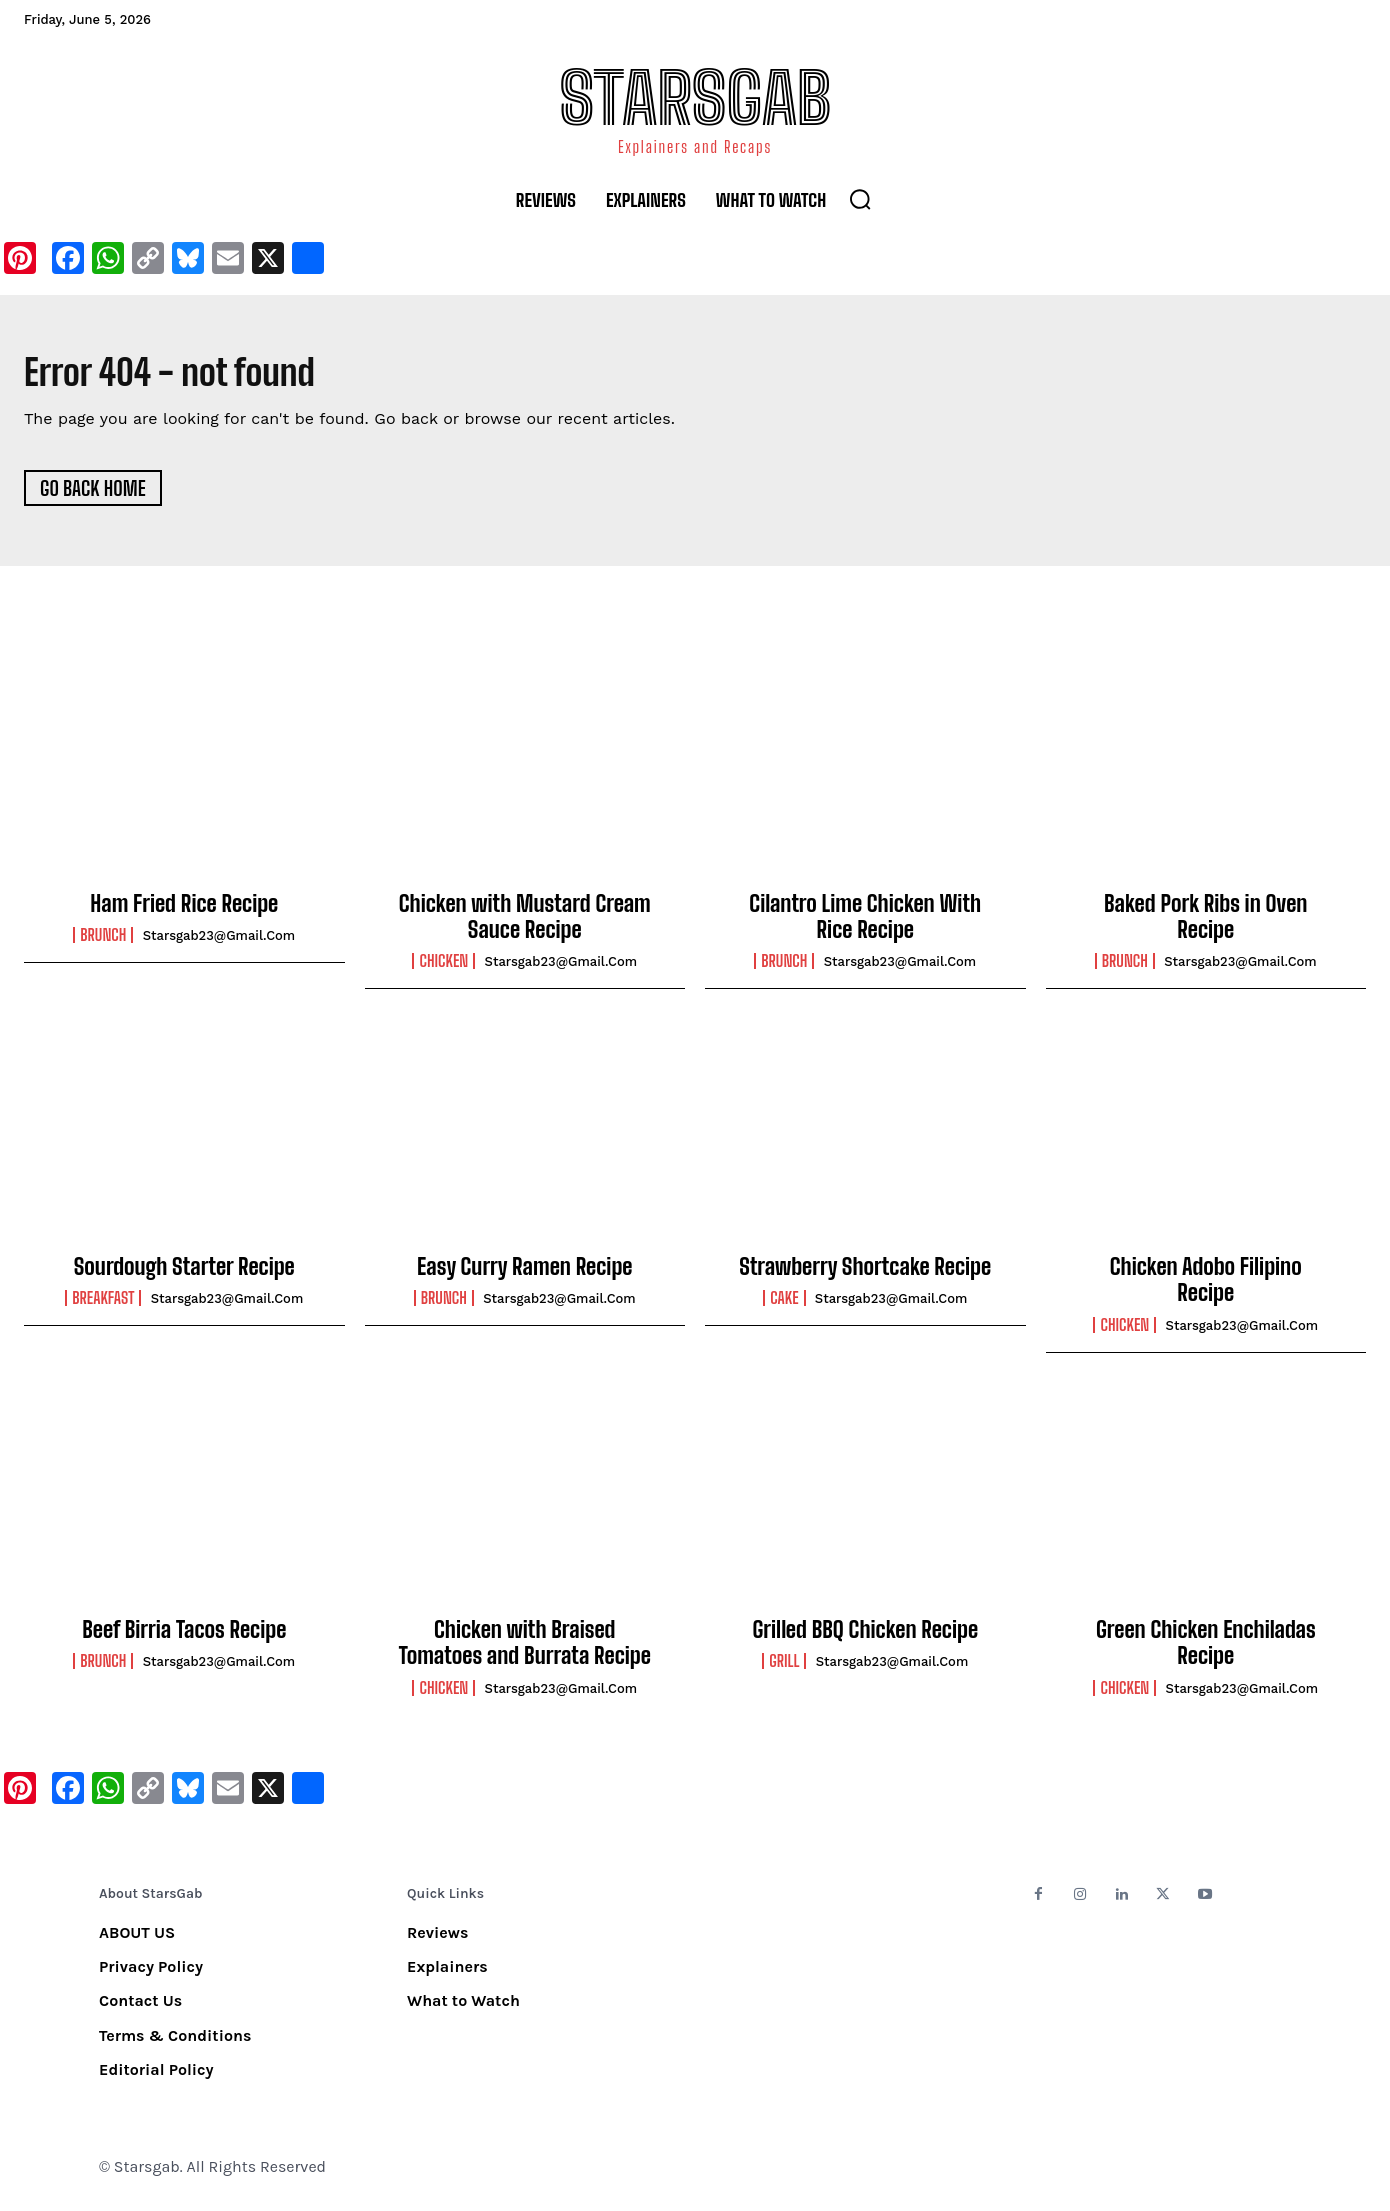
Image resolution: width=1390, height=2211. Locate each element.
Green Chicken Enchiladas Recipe (1206, 1649)
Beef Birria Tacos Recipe (184, 1636)
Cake (784, 1305)
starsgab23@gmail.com (219, 942)
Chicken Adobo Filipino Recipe (1206, 1286)
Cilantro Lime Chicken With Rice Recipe (865, 923)
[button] (860, 199)
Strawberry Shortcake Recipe (865, 1273)
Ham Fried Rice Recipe (184, 910)
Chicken (443, 968)
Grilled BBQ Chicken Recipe (865, 1636)
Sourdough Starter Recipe (184, 1273)
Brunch (103, 942)
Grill (784, 1668)
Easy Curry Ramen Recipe (524, 1273)
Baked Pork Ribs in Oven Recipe (1205, 923)
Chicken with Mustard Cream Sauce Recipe (525, 923)
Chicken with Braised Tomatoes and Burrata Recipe (525, 1649)
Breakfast (103, 1305)
